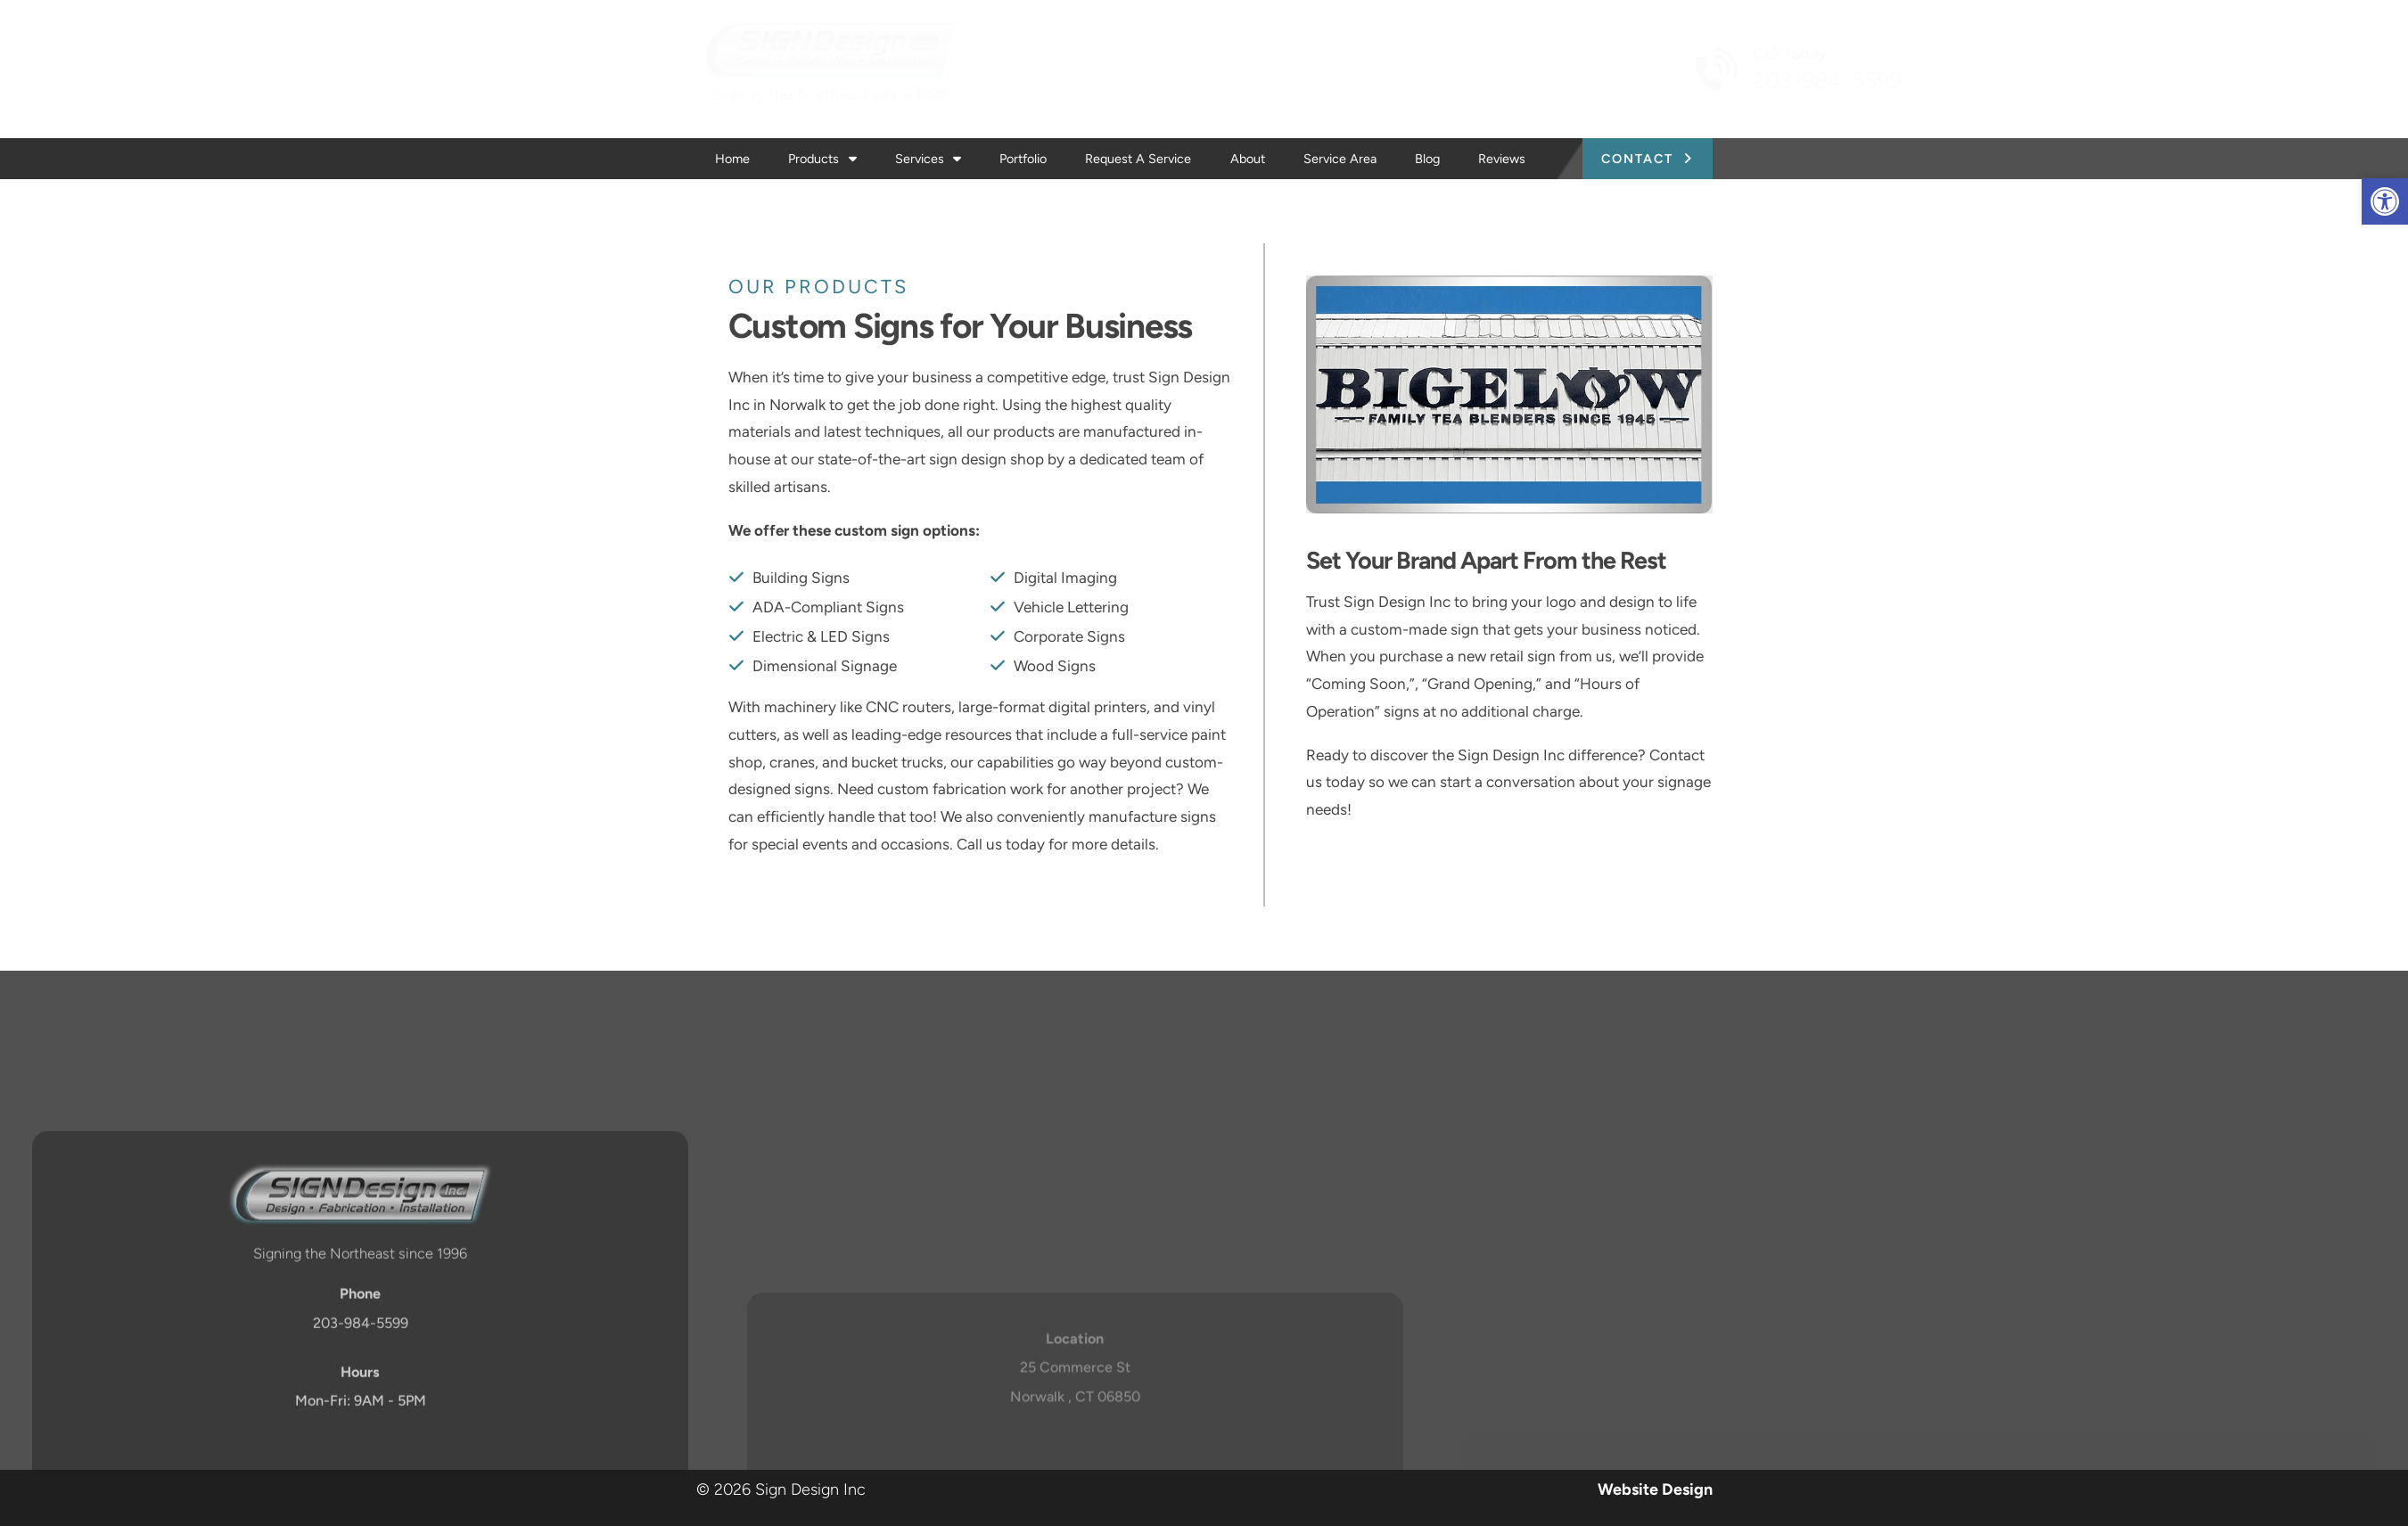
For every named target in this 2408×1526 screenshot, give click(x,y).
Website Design (1655, 1489)
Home (732, 159)
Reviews (1501, 159)
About (1247, 159)
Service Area (1340, 159)
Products (822, 159)
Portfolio (1023, 159)
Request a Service (1138, 159)
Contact (1637, 159)
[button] (2385, 201)
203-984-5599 (1656, 81)
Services (928, 159)
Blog (1427, 159)
